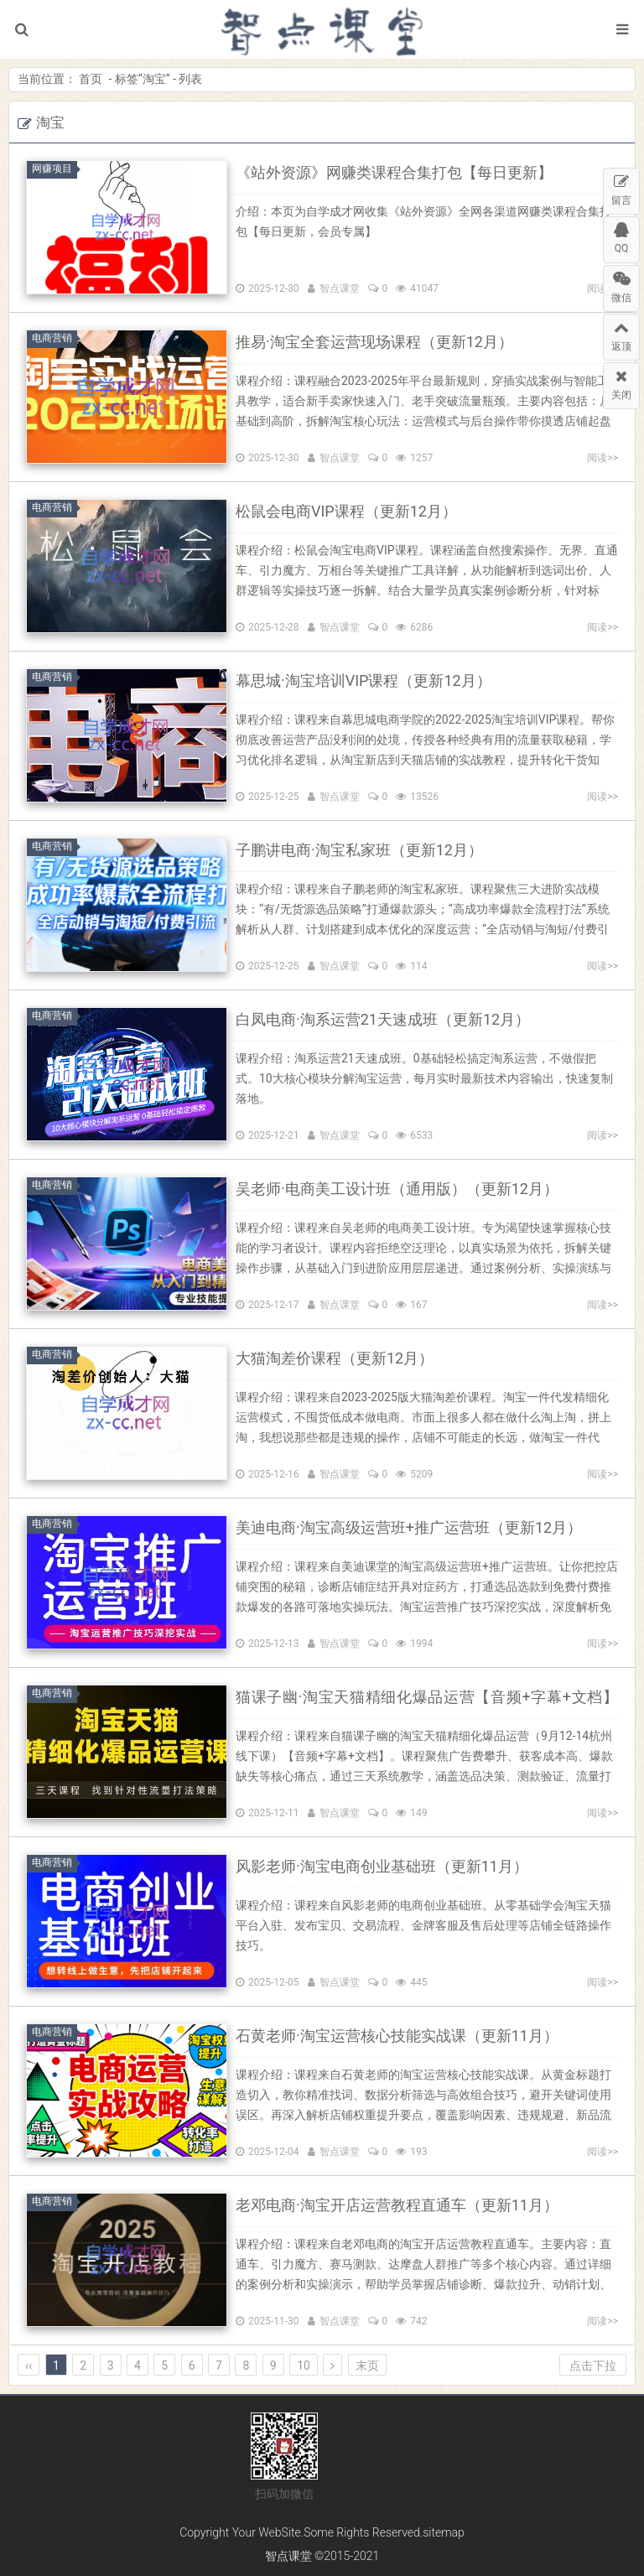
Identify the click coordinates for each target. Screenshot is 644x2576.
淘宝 (154, 79)
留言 (621, 187)
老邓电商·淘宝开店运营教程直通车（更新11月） (397, 2205)
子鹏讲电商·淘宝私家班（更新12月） (359, 850)
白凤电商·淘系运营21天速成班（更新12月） (383, 1019)
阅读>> (602, 458)
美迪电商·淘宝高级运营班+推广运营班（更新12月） (409, 1527)
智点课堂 (322, 29)
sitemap (444, 2532)
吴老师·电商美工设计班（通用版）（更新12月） (397, 1188)
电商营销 (54, 338)
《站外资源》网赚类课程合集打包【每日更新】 (394, 172)
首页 (90, 79)
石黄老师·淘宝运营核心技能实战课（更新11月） (397, 2035)
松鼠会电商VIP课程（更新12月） (346, 511)
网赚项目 (54, 168)
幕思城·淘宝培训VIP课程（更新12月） (363, 680)
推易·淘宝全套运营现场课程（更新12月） (374, 342)
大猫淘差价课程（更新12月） (335, 1358)
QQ (621, 235)
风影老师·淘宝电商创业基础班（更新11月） (382, 1866)
